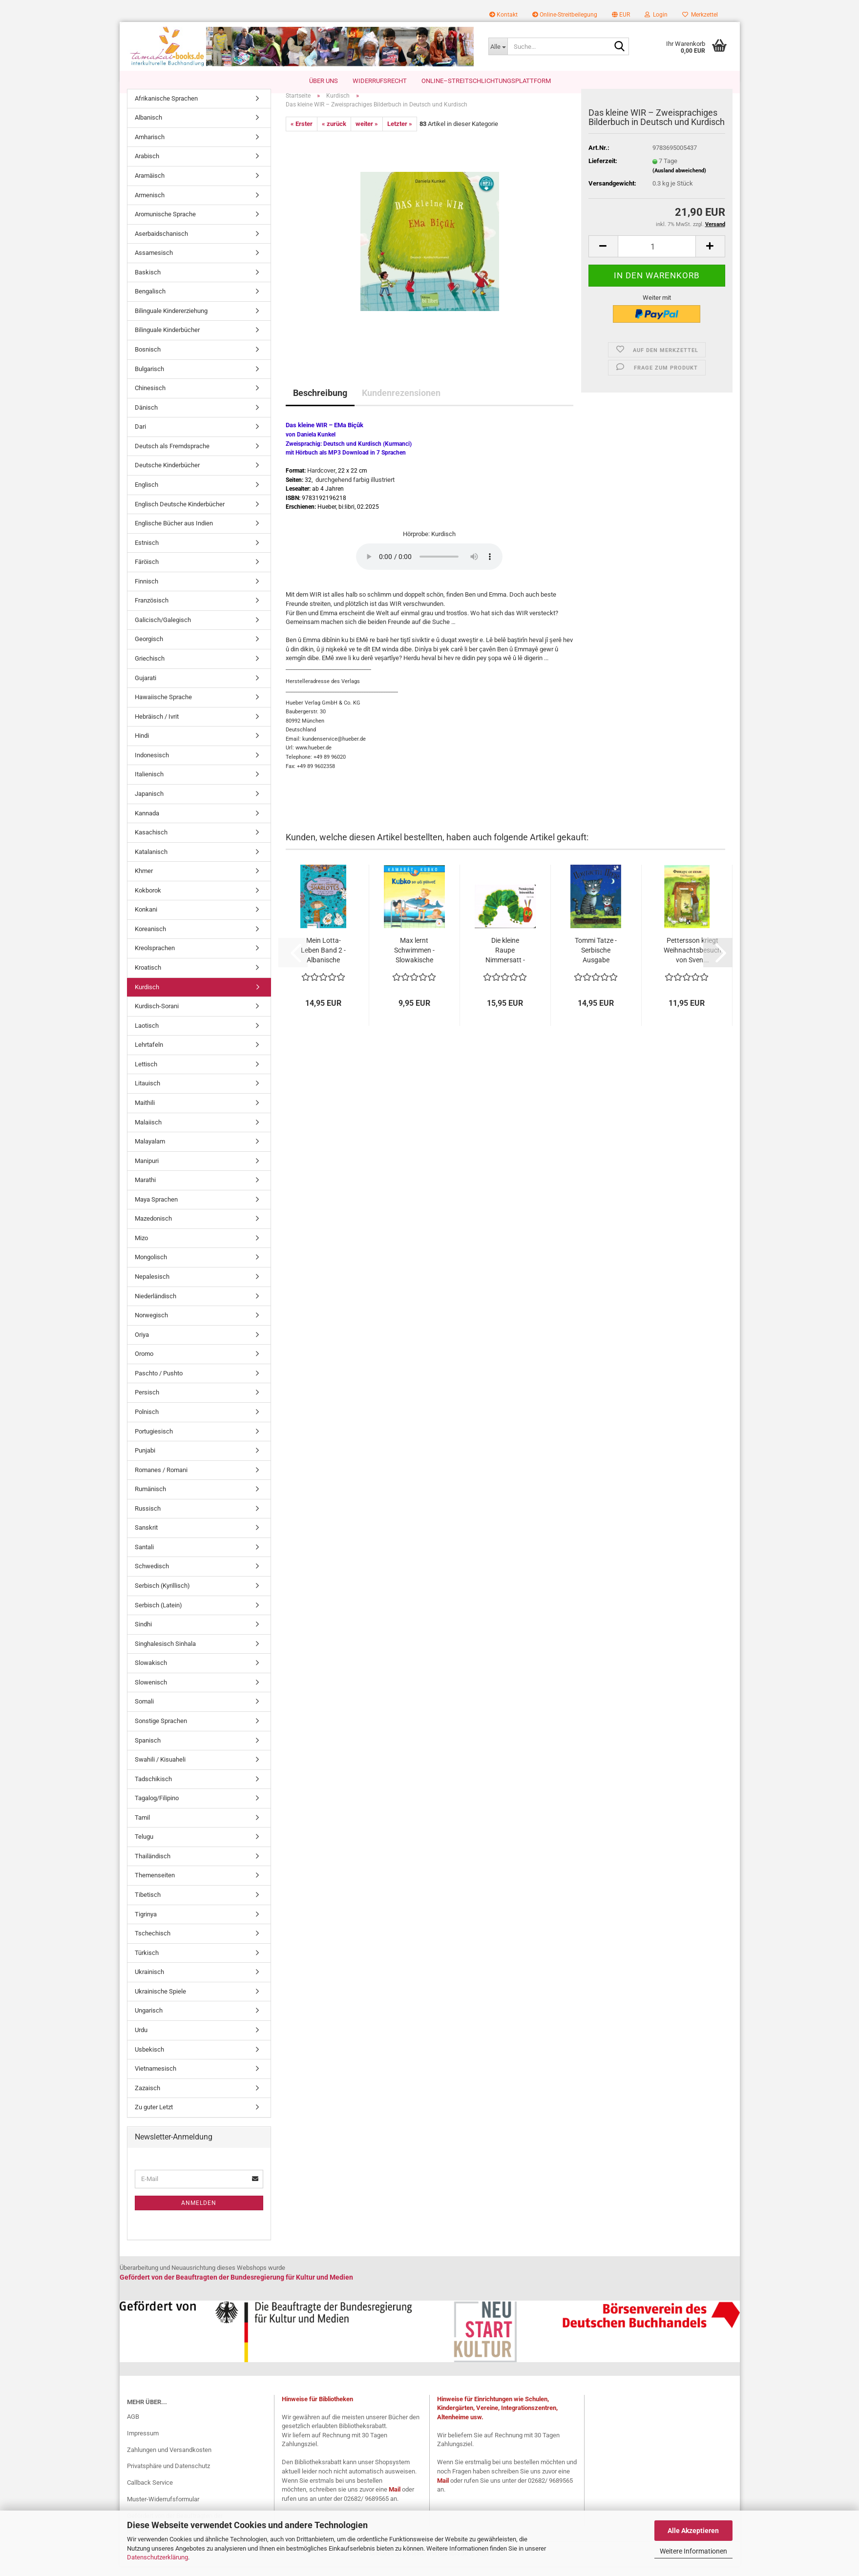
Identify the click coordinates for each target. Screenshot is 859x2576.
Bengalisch (150, 301)
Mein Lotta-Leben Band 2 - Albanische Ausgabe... (323, 960)
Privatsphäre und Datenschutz (168, 2476)
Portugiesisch (154, 1441)
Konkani (146, 919)
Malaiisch (148, 1132)
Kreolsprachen (155, 958)
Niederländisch (155, 1305)
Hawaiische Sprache (163, 706)
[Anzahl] (657, 257)
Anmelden (198, 2212)
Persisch (147, 1402)
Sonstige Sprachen (161, 1730)
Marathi (145, 1190)
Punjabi (145, 1460)
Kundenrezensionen (401, 403)
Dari (140, 436)
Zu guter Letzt (154, 2117)
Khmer (144, 881)
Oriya (142, 1344)
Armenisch (150, 204)
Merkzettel (700, 14)
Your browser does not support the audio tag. (429, 566)
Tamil (142, 1827)
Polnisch (147, 1421)
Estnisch (147, 552)
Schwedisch (152, 1576)
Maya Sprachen (156, 1209)
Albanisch (148, 127)
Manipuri (147, 1170)
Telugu (144, 1846)
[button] (621, 14)
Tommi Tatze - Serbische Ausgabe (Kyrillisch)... (596, 960)
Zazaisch (147, 2097)
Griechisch (150, 668)
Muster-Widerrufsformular (163, 2509)
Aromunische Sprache (165, 224)
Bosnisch (148, 359)
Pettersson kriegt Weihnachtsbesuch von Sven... (692, 960)
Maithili (145, 1112)
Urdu (141, 2039)
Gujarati (145, 687)
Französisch (151, 610)
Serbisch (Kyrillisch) (162, 1595)
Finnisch (146, 591)
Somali (144, 1711)
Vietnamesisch (155, 2078)
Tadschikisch (153, 1788)
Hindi (142, 745)
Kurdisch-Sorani (157, 1015)
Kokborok (148, 900)
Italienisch (149, 784)
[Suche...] (497, 46)
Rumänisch (150, 1499)
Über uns (323, 80)
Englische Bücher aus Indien (174, 533)
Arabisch (147, 166)
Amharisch (150, 146)
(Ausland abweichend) (679, 180)
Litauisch (147, 1093)
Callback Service (150, 2492)
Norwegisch (151, 1325)
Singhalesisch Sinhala (165, 1653)
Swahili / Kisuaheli (160, 1769)
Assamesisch (154, 263)
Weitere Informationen (693, 2551)
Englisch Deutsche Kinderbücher (180, 514)
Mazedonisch (153, 1228)
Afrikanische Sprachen (166, 108)
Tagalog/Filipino (157, 1808)
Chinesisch (150, 397)
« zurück (334, 133)
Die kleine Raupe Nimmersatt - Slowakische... (505, 960)
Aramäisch (150, 185)
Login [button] (656, 14)
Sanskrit (146, 1537)
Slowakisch (151, 1673)
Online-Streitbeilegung (564, 14)
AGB (133, 2426)
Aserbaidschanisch (161, 243)
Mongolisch (151, 1267)
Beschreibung (320, 403)
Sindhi (143, 1634)
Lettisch (146, 1074)
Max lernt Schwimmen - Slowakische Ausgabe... (414, 960)
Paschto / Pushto (159, 1383)
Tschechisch (152, 1943)
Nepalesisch (152, 1286)
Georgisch (149, 649)
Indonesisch (152, 765)
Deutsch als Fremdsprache (172, 455)
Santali (144, 1556)
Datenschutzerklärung (157, 2557)
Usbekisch (149, 2059)
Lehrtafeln (149, 1055)
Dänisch (146, 417)
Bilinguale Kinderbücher (167, 340)
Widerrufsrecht (380, 80)
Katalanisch (151, 861)
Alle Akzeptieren (693, 2530)
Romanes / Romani (161, 1479)
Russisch (148, 1518)
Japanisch (149, 803)
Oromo (144, 1364)
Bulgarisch (149, 378)
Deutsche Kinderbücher (167, 475)
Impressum (143, 2443)
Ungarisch (149, 2020)
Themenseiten (155, 1885)
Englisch (146, 494)
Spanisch (148, 1750)
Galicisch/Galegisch (163, 629)
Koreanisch (150, 938)
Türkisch (147, 1962)
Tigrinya (146, 1924)
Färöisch (147, 572)
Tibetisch (148, 1904)
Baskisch (148, 282)
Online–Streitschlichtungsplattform (486, 80)
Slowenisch (151, 1692)
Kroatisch (148, 977)
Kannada (147, 823)
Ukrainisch (149, 1982)
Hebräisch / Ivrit (157, 726)
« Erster (302, 133)
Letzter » (399, 133)
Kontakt (503, 14)
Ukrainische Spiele (160, 2001)
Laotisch (147, 1035)
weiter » (367, 133)
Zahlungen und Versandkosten (169, 2459)
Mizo (141, 1247)
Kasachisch (151, 842)
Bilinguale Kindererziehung (171, 320)
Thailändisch (152, 1866)
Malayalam (150, 1151)
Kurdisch (147, 996)
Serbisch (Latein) (158, 1615)
